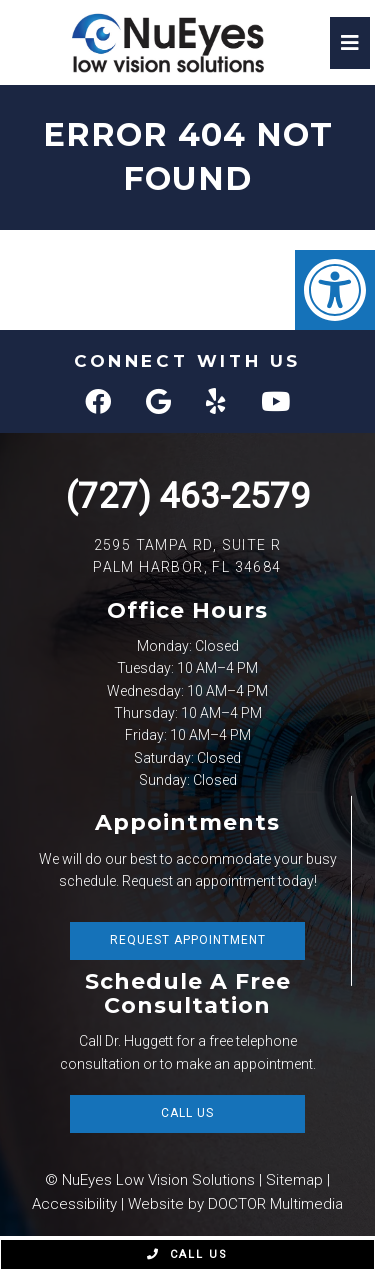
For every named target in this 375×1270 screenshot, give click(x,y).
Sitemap (294, 1180)
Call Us (187, 1113)
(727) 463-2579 (188, 496)
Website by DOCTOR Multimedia (235, 1204)
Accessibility (74, 1204)
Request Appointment (188, 940)
